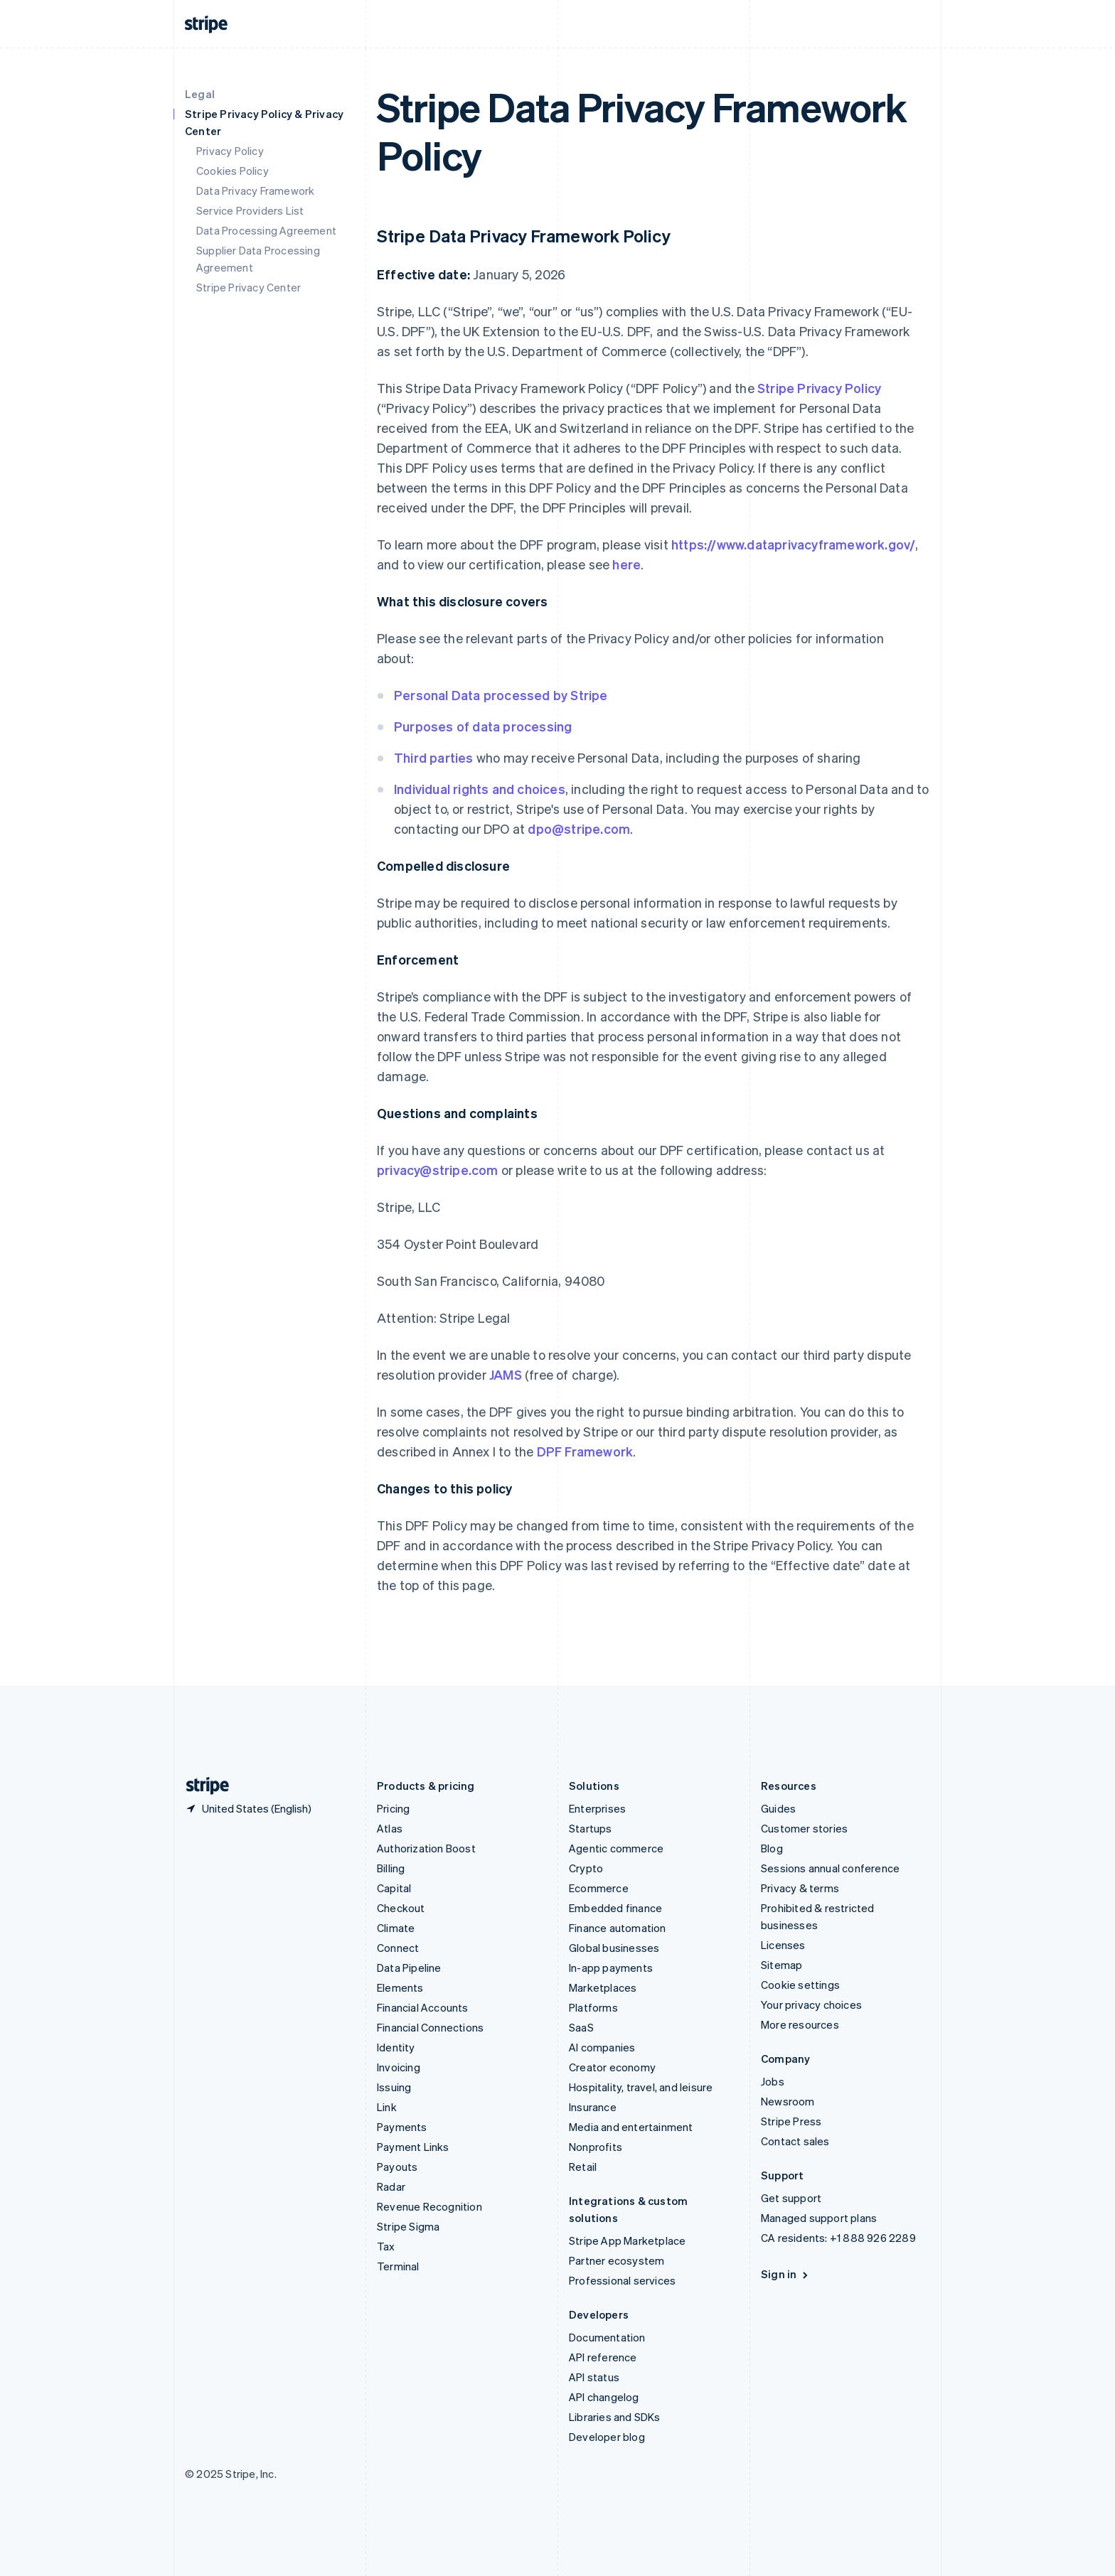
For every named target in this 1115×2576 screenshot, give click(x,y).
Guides (778, 1808)
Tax (386, 2246)
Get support (791, 2198)
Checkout (401, 1908)
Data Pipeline (409, 1967)
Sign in (785, 2274)
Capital (394, 1888)
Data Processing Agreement (266, 230)
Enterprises (597, 1808)
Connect (398, 1948)
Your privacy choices (811, 2004)
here (626, 564)
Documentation (607, 2337)
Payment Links (413, 2147)
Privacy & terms (800, 1888)
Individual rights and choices (479, 788)
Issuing (394, 2087)
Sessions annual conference (830, 1868)
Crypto (586, 1868)
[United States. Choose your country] (248, 1808)
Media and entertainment (631, 2127)
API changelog (604, 2397)
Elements (400, 1987)
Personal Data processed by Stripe (501, 695)
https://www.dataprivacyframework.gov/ (793, 544)
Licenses (783, 1945)
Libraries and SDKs (615, 2417)
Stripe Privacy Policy (819, 388)
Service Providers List (250, 210)
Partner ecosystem (616, 2260)
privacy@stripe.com (437, 1169)
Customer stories (804, 1828)
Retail (583, 2166)
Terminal (398, 2266)
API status (594, 2377)
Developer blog (607, 2437)
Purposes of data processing (483, 726)
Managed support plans (819, 2218)
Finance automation (617, 1928)
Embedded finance (615, 1908)
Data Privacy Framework (255, 190)
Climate (396, 1928)
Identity (396, 2047)
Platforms (593, 2007)
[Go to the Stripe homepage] (202, 1786)
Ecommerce (599, 1888)
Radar (391, 2186)
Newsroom (788, 2101)
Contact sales (795, 2141)
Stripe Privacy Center (248, 287)
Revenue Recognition (429, 2206)
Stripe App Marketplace (627, 2240)
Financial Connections (430, 2027)
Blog (772, 1848)
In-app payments (611, 1967)
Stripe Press (791, 2121)
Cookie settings (800, 1984)
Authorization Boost (426, 1848)
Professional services (622, 2280)
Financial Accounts (423, 2007)
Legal (200, 94)
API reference (603, 2357)
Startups (590, 1828)
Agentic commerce (616, 1848)
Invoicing (398, 2067)
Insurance (593, 2107)
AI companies (602, 2047)
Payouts (397, 2166)
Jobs (772, 2081)
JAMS (505, 1374)
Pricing (393, 1808)
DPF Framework (583, 1451)
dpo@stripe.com (579, 828)
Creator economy (612, 2067)
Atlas (389, 1828)
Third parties (434, 757)
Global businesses (614, 1948)
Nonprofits (595, 2147)
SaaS (581, 2027)
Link (387, 2107)
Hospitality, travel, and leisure (641, 2087)
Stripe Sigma (408, 2226)
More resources (800, 2024)
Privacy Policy (230, 151)
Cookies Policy (232, 170)
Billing (391, 1868)
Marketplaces (602, 1987)
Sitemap (781, 1965)
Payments (402, 2127)
